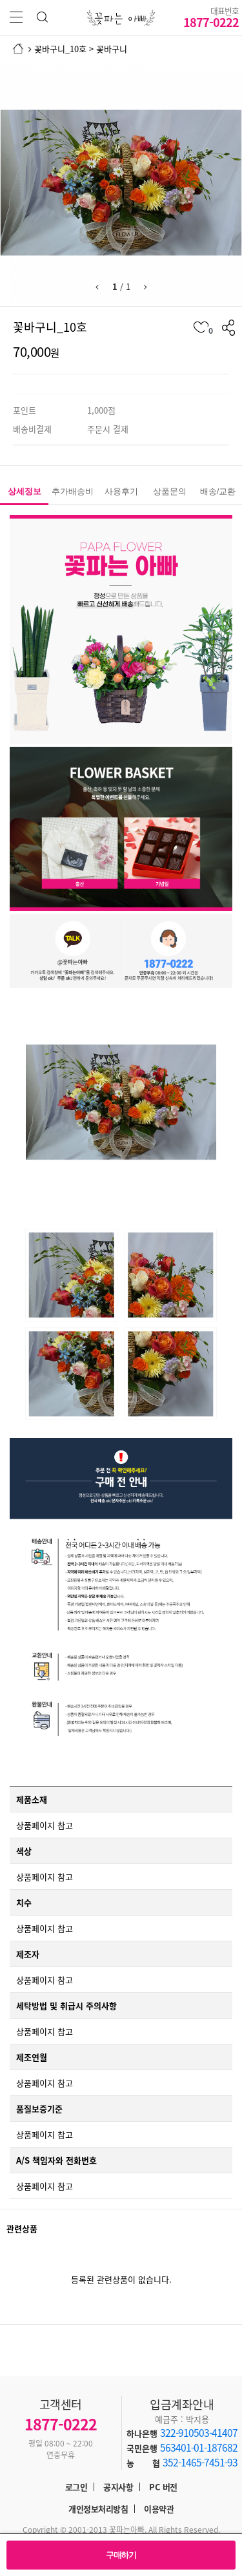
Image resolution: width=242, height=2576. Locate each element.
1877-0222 (211, 16)
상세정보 (24, 491)
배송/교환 (218, 491)
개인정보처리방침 (98, 2508)
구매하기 (121, 2555)
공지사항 (118, 2487)
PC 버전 (163, 2487)
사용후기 (121, 491)
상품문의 (170, 491)
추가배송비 (73, 491)
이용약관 (159, 2508)
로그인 (76, 2487)
